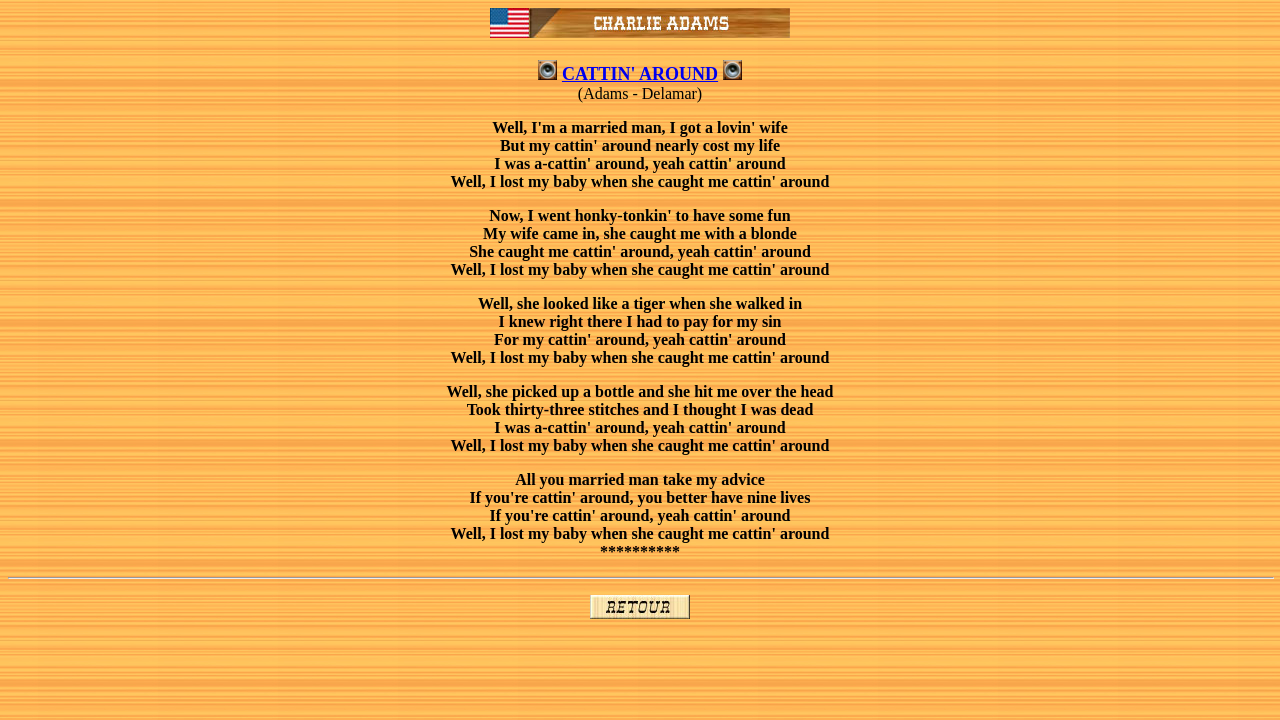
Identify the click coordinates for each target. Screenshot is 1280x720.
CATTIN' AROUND (640, 74)
